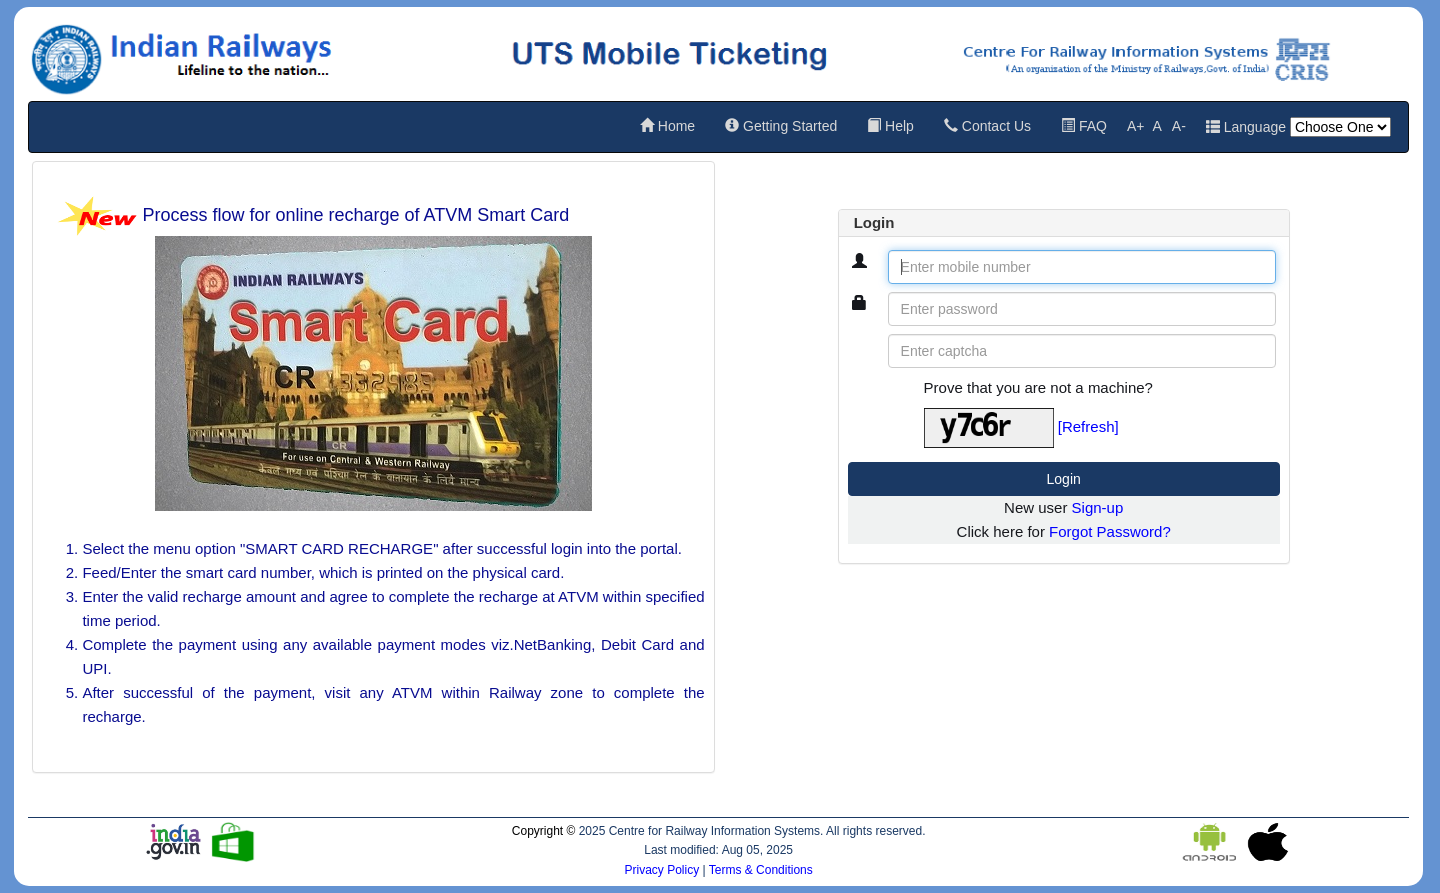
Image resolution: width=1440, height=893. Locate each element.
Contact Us (987, 126)
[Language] (1340, 127)
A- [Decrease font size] (1179, 126)
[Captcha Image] (989, 428)
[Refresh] (1088, 426)
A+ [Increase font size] (1136, 126)
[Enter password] (1082, 309)
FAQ (1084, 126)
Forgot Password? (1110, 531)
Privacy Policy (663, 870)
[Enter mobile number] (1082, 267)
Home (667, 126)
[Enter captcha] (1082, 351)
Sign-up (1098, 507)
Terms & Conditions (761, 870)
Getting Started (781, 126)
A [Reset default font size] (1156, 126)
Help (890, 126)
